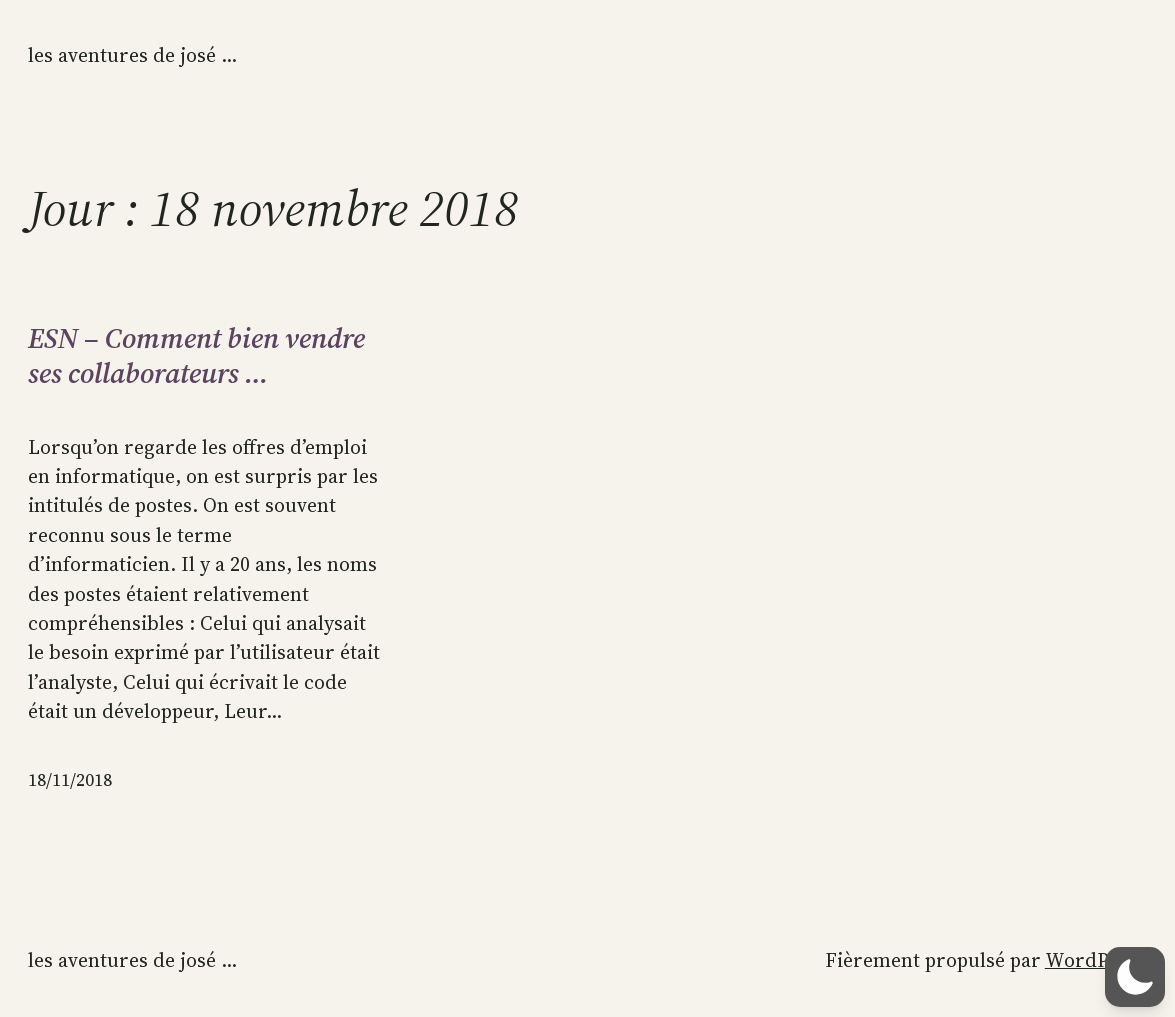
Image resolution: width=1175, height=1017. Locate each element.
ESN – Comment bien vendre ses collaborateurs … (196, 355)
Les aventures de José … (132, 55)
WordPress (1096, 960)
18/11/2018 (70, 780)
